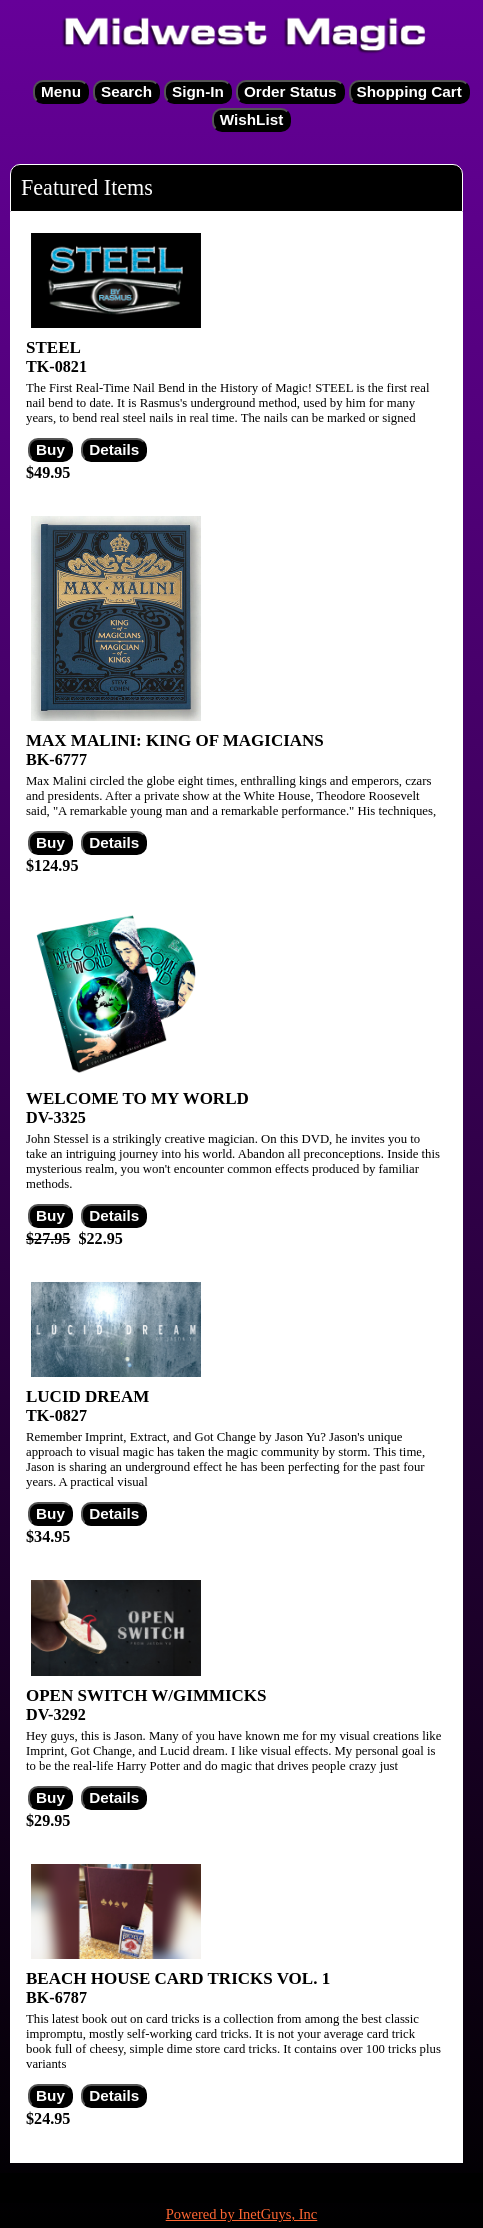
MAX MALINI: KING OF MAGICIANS (175, 740)
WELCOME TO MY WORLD (137, 1098)
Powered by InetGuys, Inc (242, 2214)
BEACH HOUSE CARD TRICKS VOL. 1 (178, 1978)
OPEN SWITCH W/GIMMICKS (146, 1695)
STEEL (53, 347)
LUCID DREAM (87, 1396)
